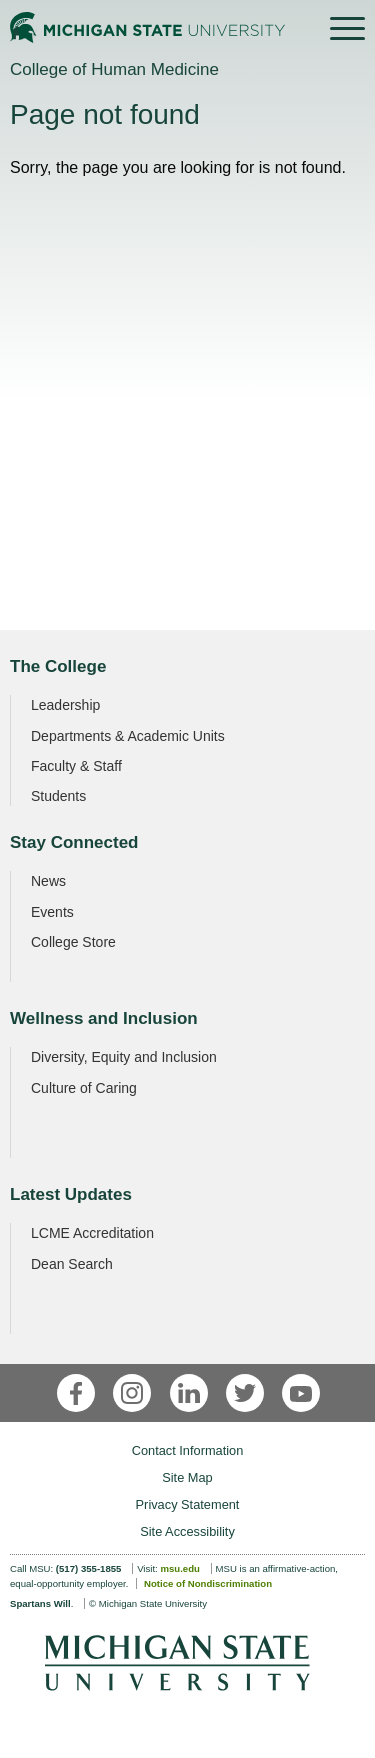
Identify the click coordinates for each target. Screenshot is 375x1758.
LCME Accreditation (92, 1233)
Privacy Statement (188, 1504)
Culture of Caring (84, 1088)
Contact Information (188, 1450)
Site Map (187, 1477)
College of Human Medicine (114, 69)
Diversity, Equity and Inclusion (124, 1057)
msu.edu (179, 1568)
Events (52, 912)
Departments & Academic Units (128, 736)
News (48, 881)
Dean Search (72, 1264)
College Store (73, 942)
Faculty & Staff (76, 766)
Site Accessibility (187, 1531)
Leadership (65, 705)
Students (58, 796)
